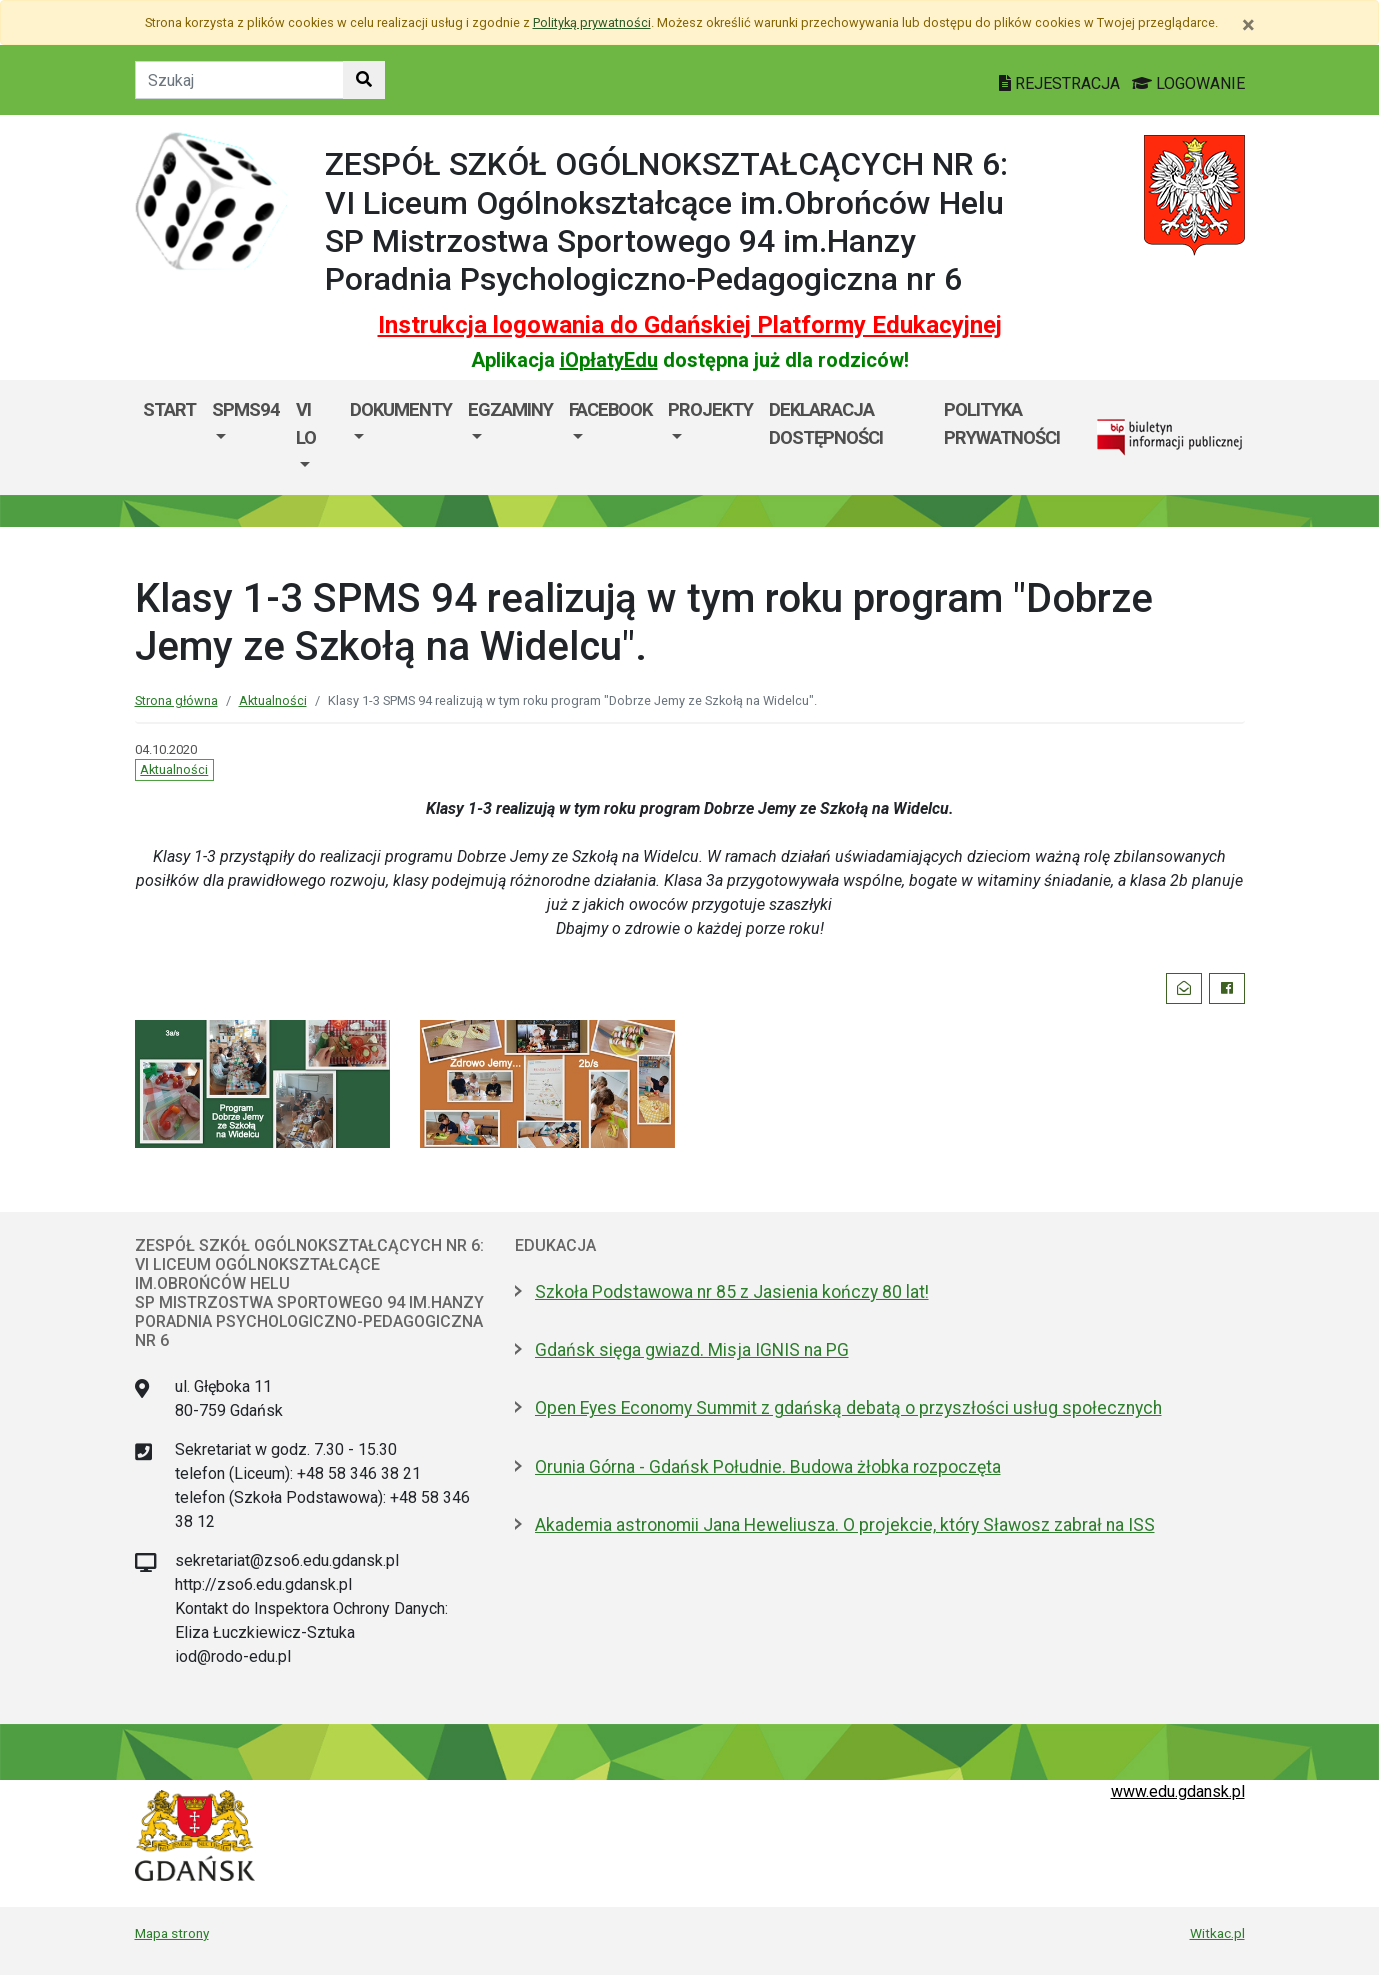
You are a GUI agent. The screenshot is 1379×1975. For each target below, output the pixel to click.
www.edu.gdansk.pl (1178, 1791)
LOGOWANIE (1188, 83)
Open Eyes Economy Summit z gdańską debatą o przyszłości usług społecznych (848, 1408)
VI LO (306, 423)
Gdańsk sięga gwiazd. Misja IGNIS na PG (692, 1350)
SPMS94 (246, 409)
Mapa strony (172, 1933)
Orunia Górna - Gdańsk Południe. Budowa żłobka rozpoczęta (768, 1467)
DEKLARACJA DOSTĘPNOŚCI (826, 423)
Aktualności (273, 700)
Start (169, 409)
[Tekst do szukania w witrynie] (239, 80)
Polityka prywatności (1002, 423)
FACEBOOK (610, 409)
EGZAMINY (510, 409)
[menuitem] (246, 437)
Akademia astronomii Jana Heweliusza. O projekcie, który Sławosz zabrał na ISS (845, 1525)
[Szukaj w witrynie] (364, 80)
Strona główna (176, 700)
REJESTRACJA (1061, 83)
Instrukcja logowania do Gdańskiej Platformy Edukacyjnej (690, 325)
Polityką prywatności (592, 22)
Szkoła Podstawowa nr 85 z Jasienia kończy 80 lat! (732, 1292)
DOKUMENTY (401, 409)
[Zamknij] (1248, 25)
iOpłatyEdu (609, 360)
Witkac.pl (1217, 1933)
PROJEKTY (710, 409)
